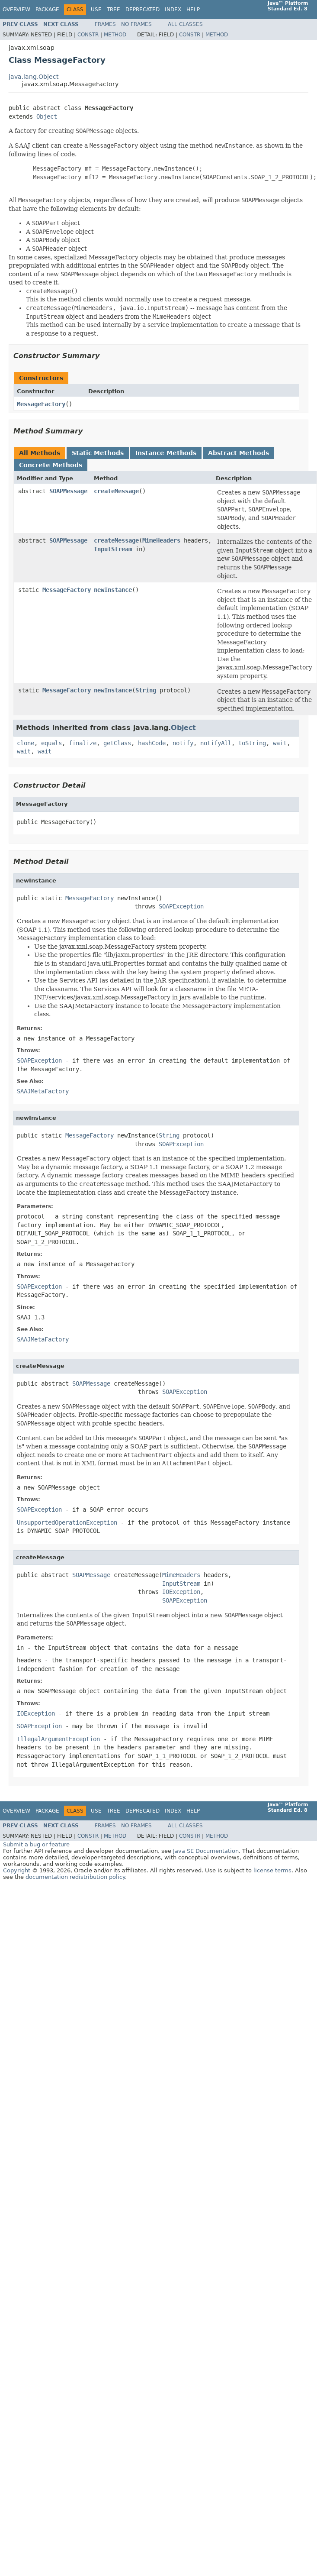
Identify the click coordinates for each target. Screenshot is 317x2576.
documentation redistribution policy (75, 1877)
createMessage (116, 491)
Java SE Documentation (206, 1851)
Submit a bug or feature (36, 1844)
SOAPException (181, 906)
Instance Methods (165, 452)
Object (46, 116)
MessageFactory (41, 404)
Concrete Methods (50, 465)
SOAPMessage (68, 491)
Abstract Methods (238, 452)
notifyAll (215, 743)
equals (51, 743)
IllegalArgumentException (58, 1739)
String (145, 690)
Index (173, 9)
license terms (272, 1870)
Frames (105, 24)
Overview (16, 9)
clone (25, 743)
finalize (82, 743)
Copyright (16, 1870)
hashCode (152, 743)
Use (96, 9)
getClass (117, 743)
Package (47, 9)
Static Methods (98, 452)
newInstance (113, 589)
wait (280, 743)
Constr (88, 35)
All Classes (185, 24)
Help (193, 9)
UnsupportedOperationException (67, 1522)
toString (252, 743)
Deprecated (142, 9)
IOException (181, 1591)
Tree (113, 9)
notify (183, 743)
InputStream (113, 549)
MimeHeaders (161, 540)
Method (115, 35)
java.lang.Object (33, 76)
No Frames (136, 24)
